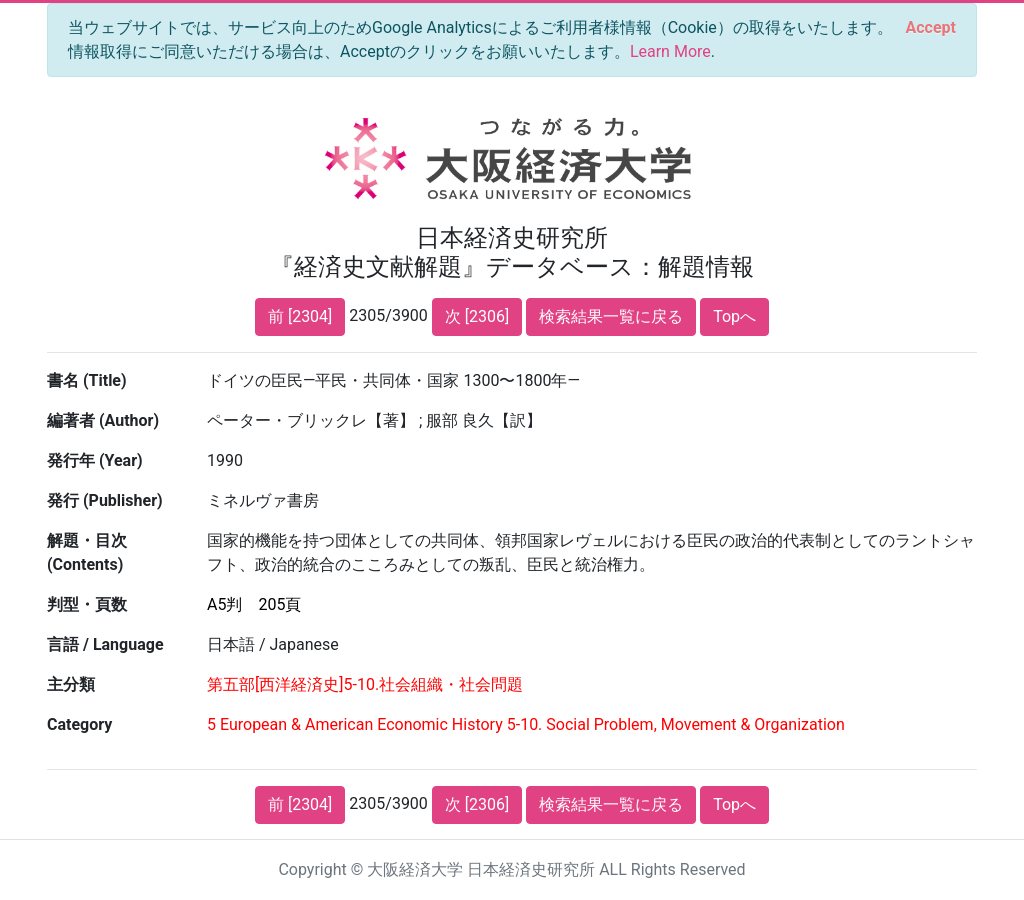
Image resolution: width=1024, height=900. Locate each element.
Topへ (734, 316)
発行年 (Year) (95, 460)
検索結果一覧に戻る (611, 316)
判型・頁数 (87, 604)
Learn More (670, 51)
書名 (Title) (87, 380)
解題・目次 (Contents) (87, 552)
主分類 (71, 684)
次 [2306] (477, 316)
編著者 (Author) (103, 420)
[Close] (931, 28)
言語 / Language (105, 644)
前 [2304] (300, 316)
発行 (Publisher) (105, 500)
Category (79, 724)
